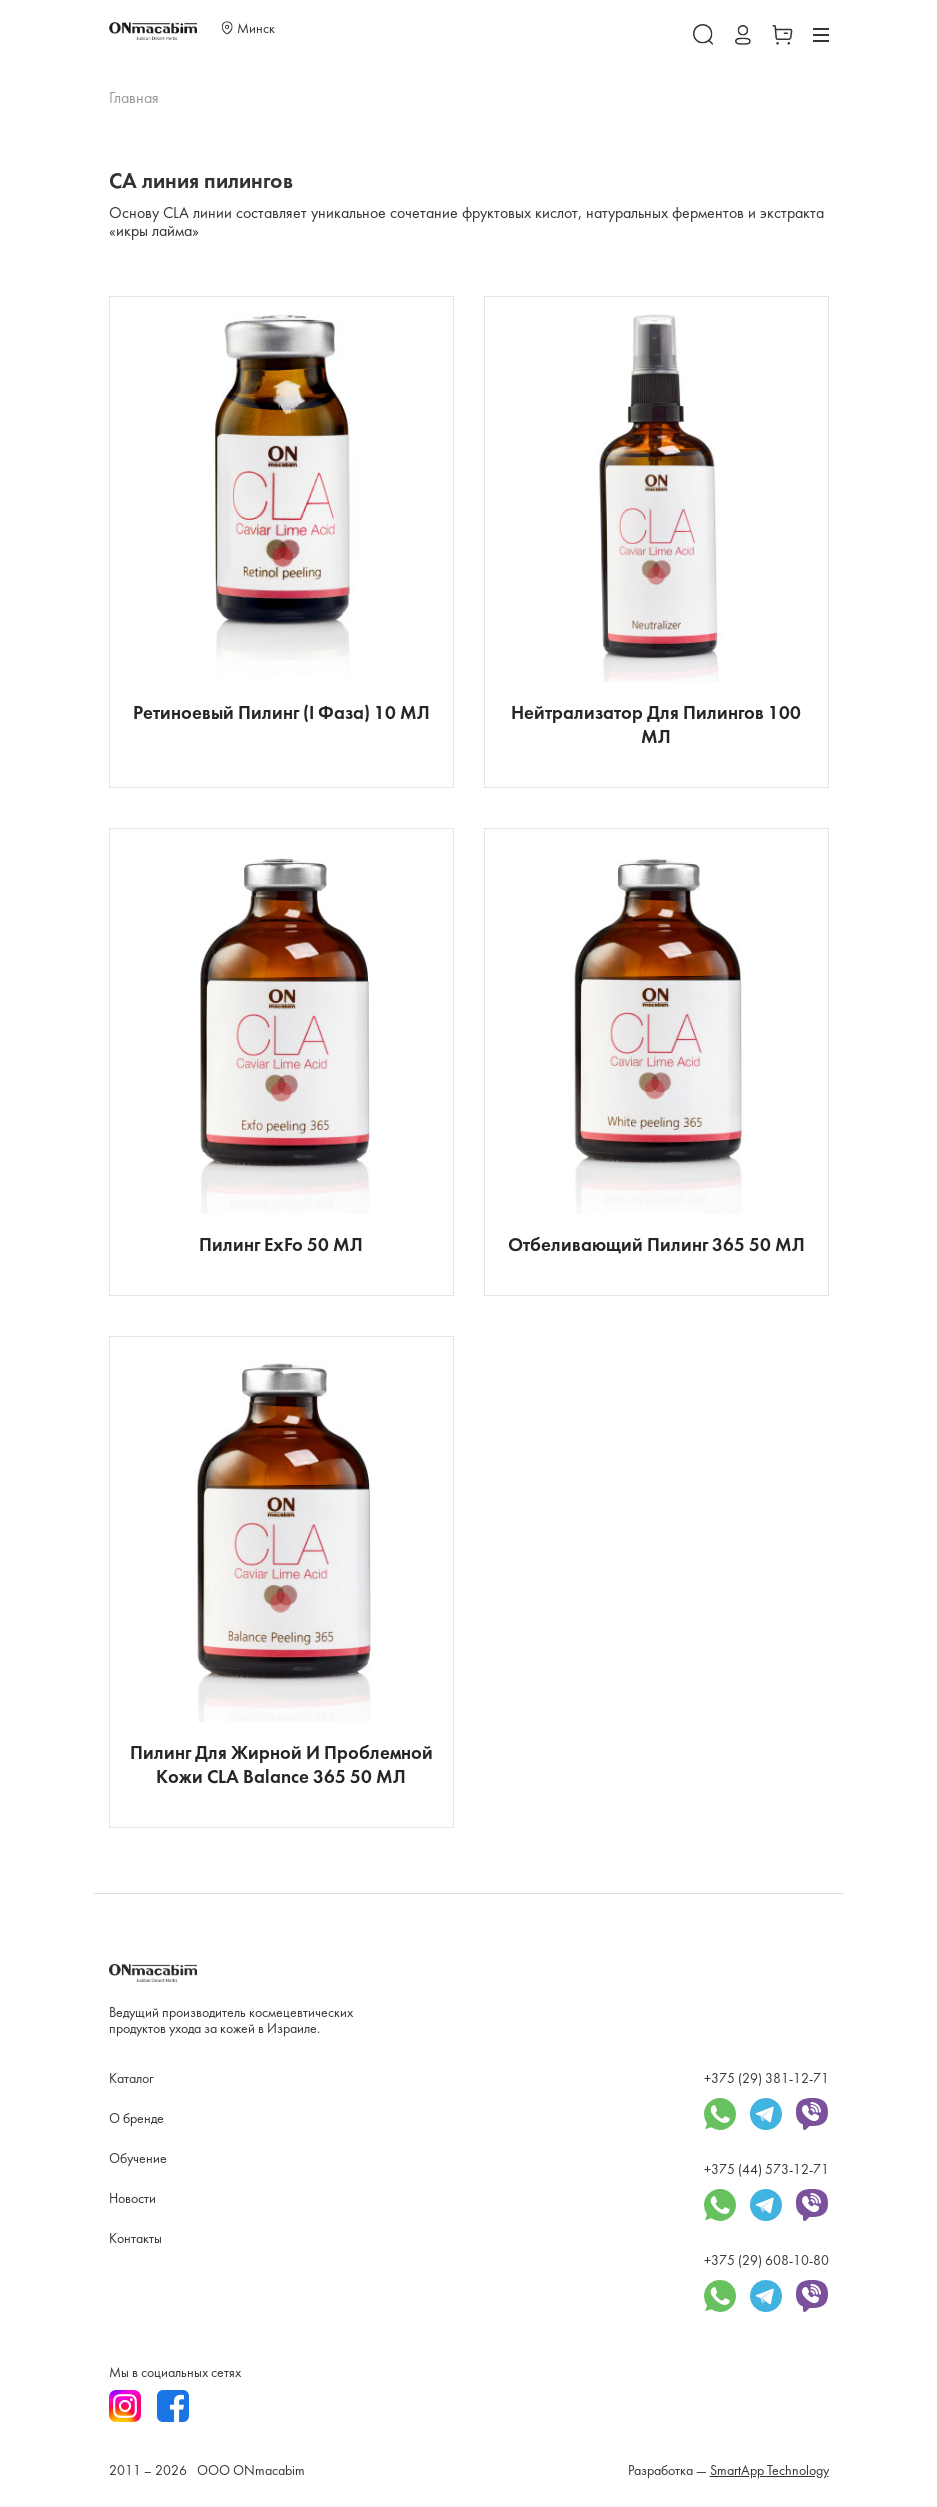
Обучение (138, 2159)
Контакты (135, 2239)
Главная (134, 99)
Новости (132, 2199)
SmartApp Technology (769, 2471)
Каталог (131, 2079)
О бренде (136, 2119)
